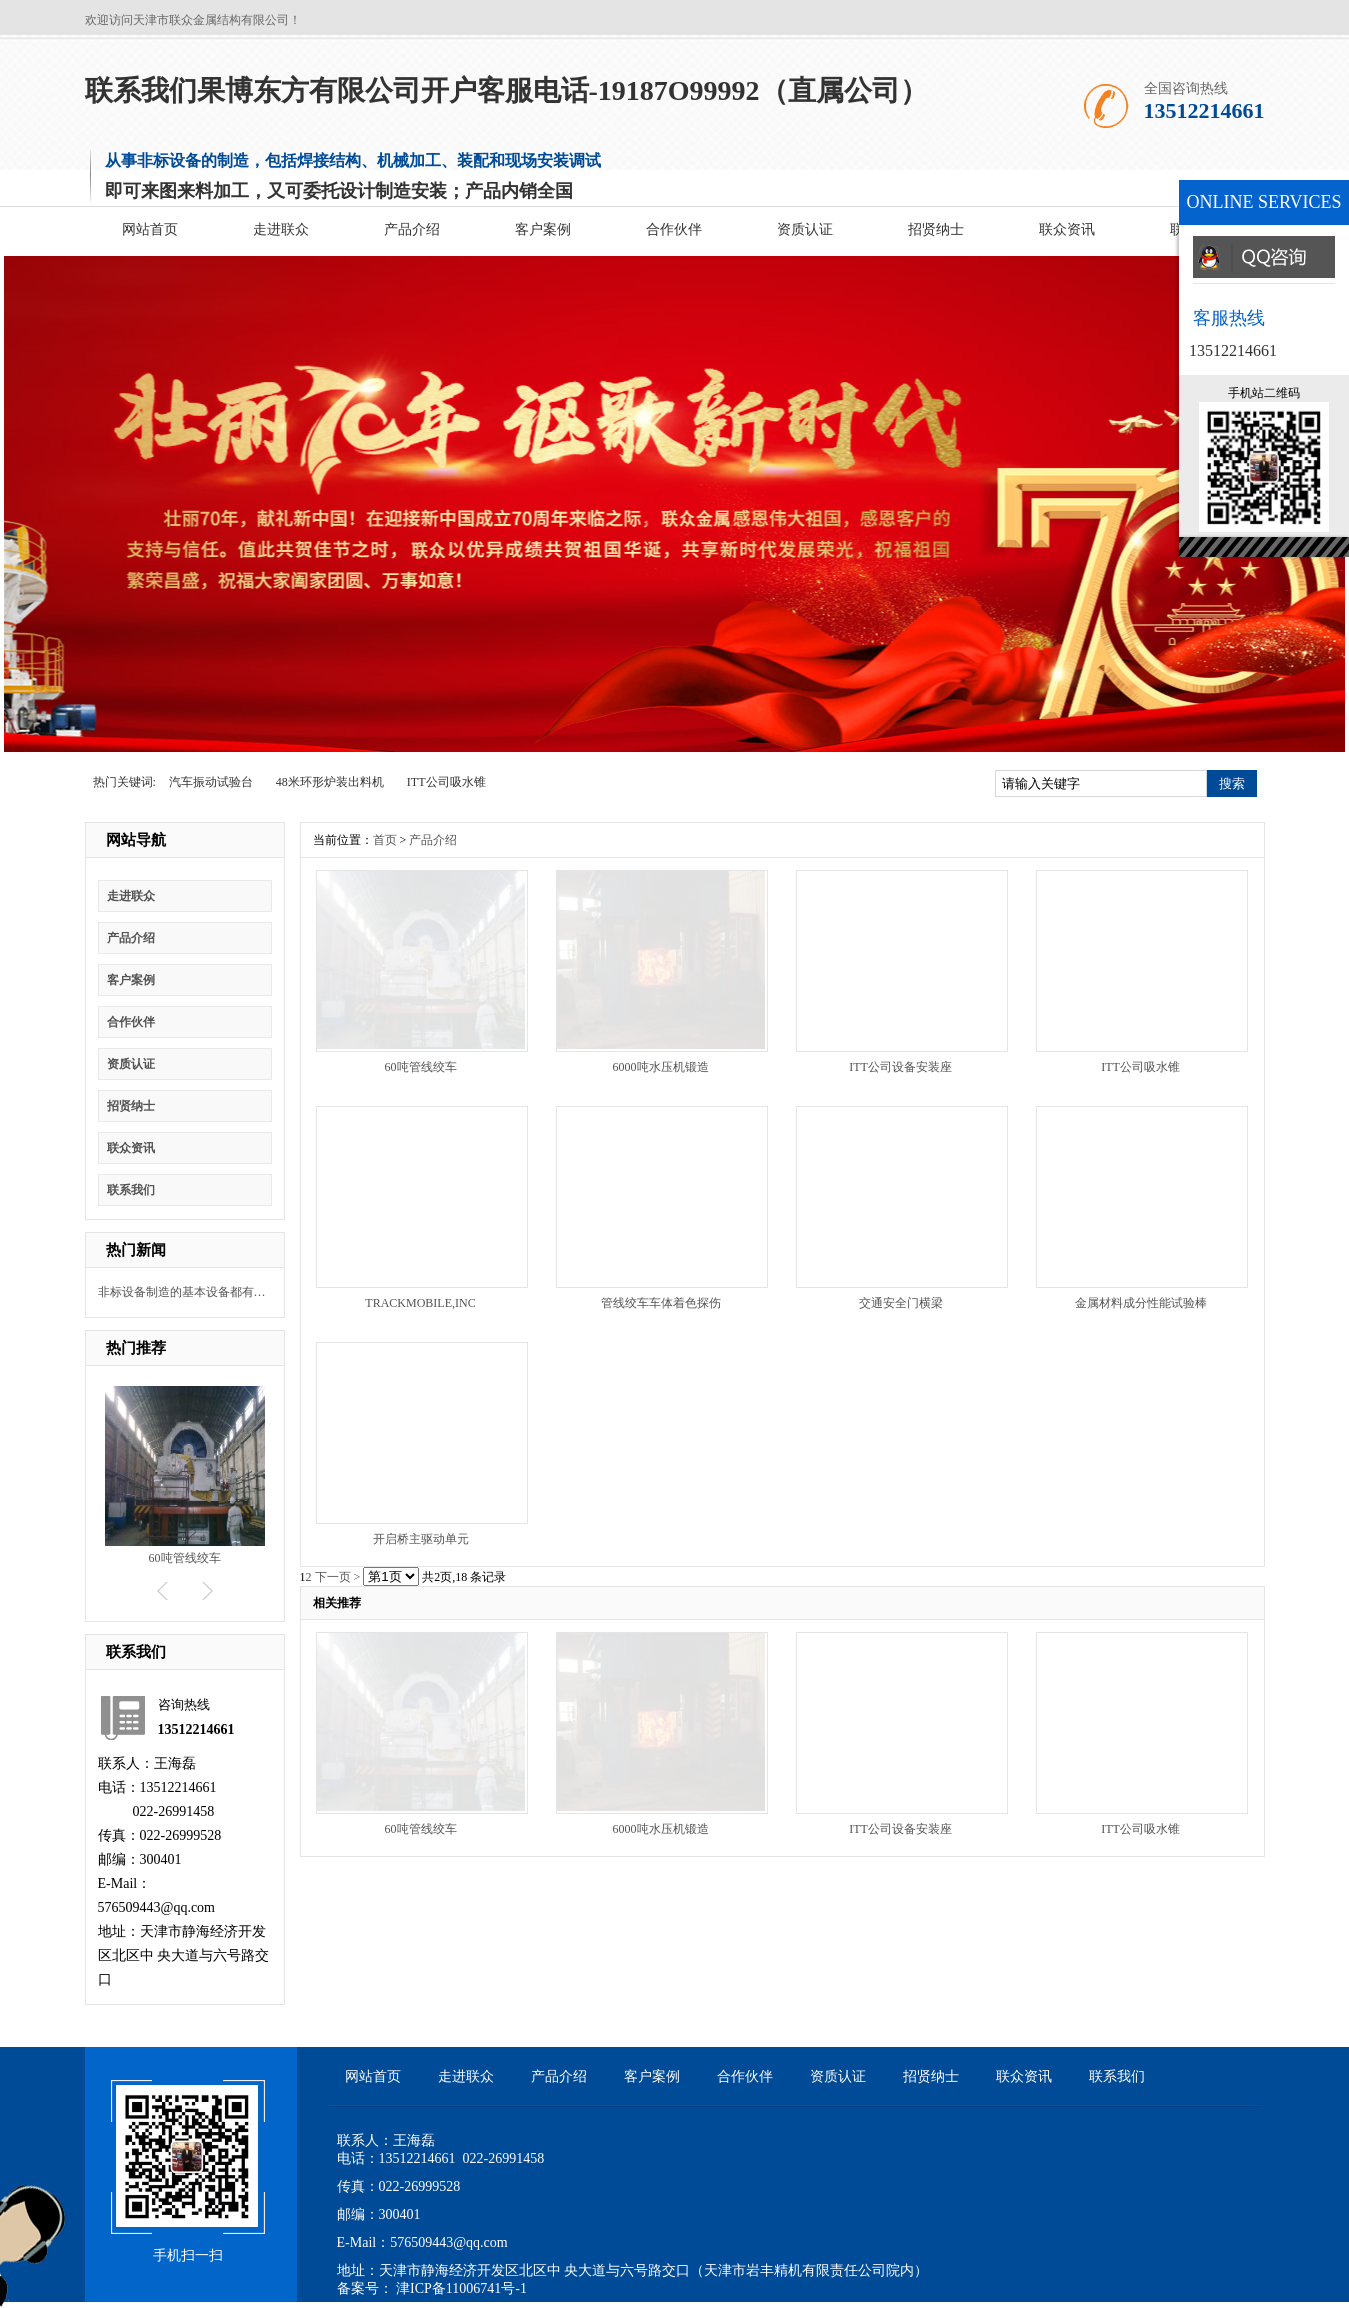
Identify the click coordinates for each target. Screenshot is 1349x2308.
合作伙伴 (674, 229)
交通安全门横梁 (901, 1303)
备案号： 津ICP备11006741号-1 (432, 2288)
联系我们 (131, 1190)
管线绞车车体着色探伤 (661, 1303)
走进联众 (281, 229)
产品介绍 (412, 229)
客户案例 (543, 229)
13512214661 (1233, 350)
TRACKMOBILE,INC (420, 1303)
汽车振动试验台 (211, 782)
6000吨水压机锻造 (661, 1067)
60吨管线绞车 (185, 1558)
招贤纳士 (936, 229)
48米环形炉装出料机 (330, 782)
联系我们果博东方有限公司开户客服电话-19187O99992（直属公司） (506, 90)
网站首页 (150, 229)
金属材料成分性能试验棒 (1141, 1303)
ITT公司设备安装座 (900, 1067)
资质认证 (805, 229)
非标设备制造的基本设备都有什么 (183, 1292)
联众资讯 (1067, 229)
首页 (385, 840)
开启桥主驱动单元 (421, 1539)
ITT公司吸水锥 (446, 782)
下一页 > (338, 1577)
